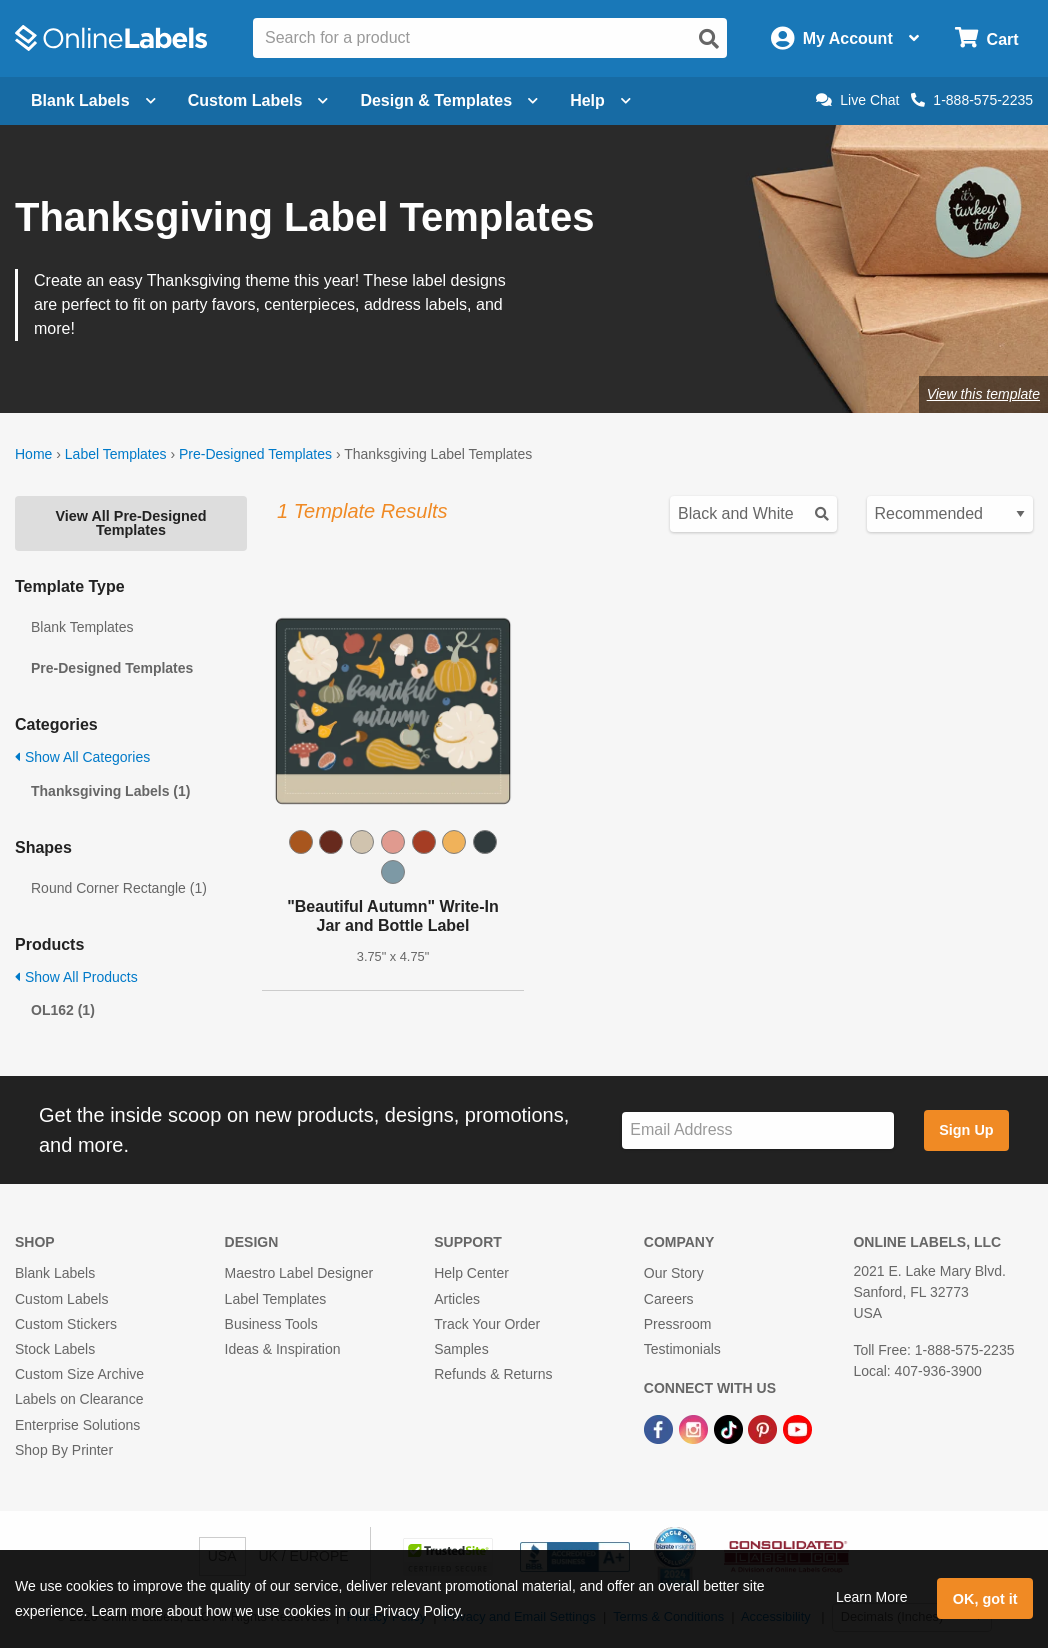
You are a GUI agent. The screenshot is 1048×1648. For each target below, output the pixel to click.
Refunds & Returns (493, 1374)
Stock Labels (55, 1349)
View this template (983, 394)
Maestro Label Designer (299, 1273)
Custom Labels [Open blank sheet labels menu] (258, 100)
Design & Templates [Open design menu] (449, 100)
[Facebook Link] (660, 1428)
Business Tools (271, 1324)
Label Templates (116, 454)
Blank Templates (82, 627)
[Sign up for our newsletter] (758, 1130)
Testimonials (682, 1349)
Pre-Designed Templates (255, 454)
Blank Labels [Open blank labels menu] (93, 100)
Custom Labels (61, 1299)
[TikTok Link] (730, 1428)
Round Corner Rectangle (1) (119, 888)
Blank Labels (55, 1273)
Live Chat (857, 100)
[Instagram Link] (695, 1428)
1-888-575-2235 (972, 100)
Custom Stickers (66, 1324)
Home (33, 454)
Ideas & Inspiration (283, 1349)
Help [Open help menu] (600, 100)
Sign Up (966, 1130)
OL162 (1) (63, 1010)
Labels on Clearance (79, 1399)
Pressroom (678, 1324)
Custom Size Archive (79, 1374)
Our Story (674, 1273)
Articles (457, 1299)
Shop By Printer (64, 1450)
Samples (461, 1349)
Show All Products (76, 977)
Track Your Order (487, 1324)
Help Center (471, 1273)
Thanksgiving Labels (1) (110, 791)
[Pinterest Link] (764, 1428)
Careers (669, 1299)
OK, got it (985, 1599)
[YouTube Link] (797, 1428)
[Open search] (709, 39)
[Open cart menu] (986, 38)
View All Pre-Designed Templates (130, 523)
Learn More (872, 1597)
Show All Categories (82, 757)
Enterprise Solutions (77, 1425)
